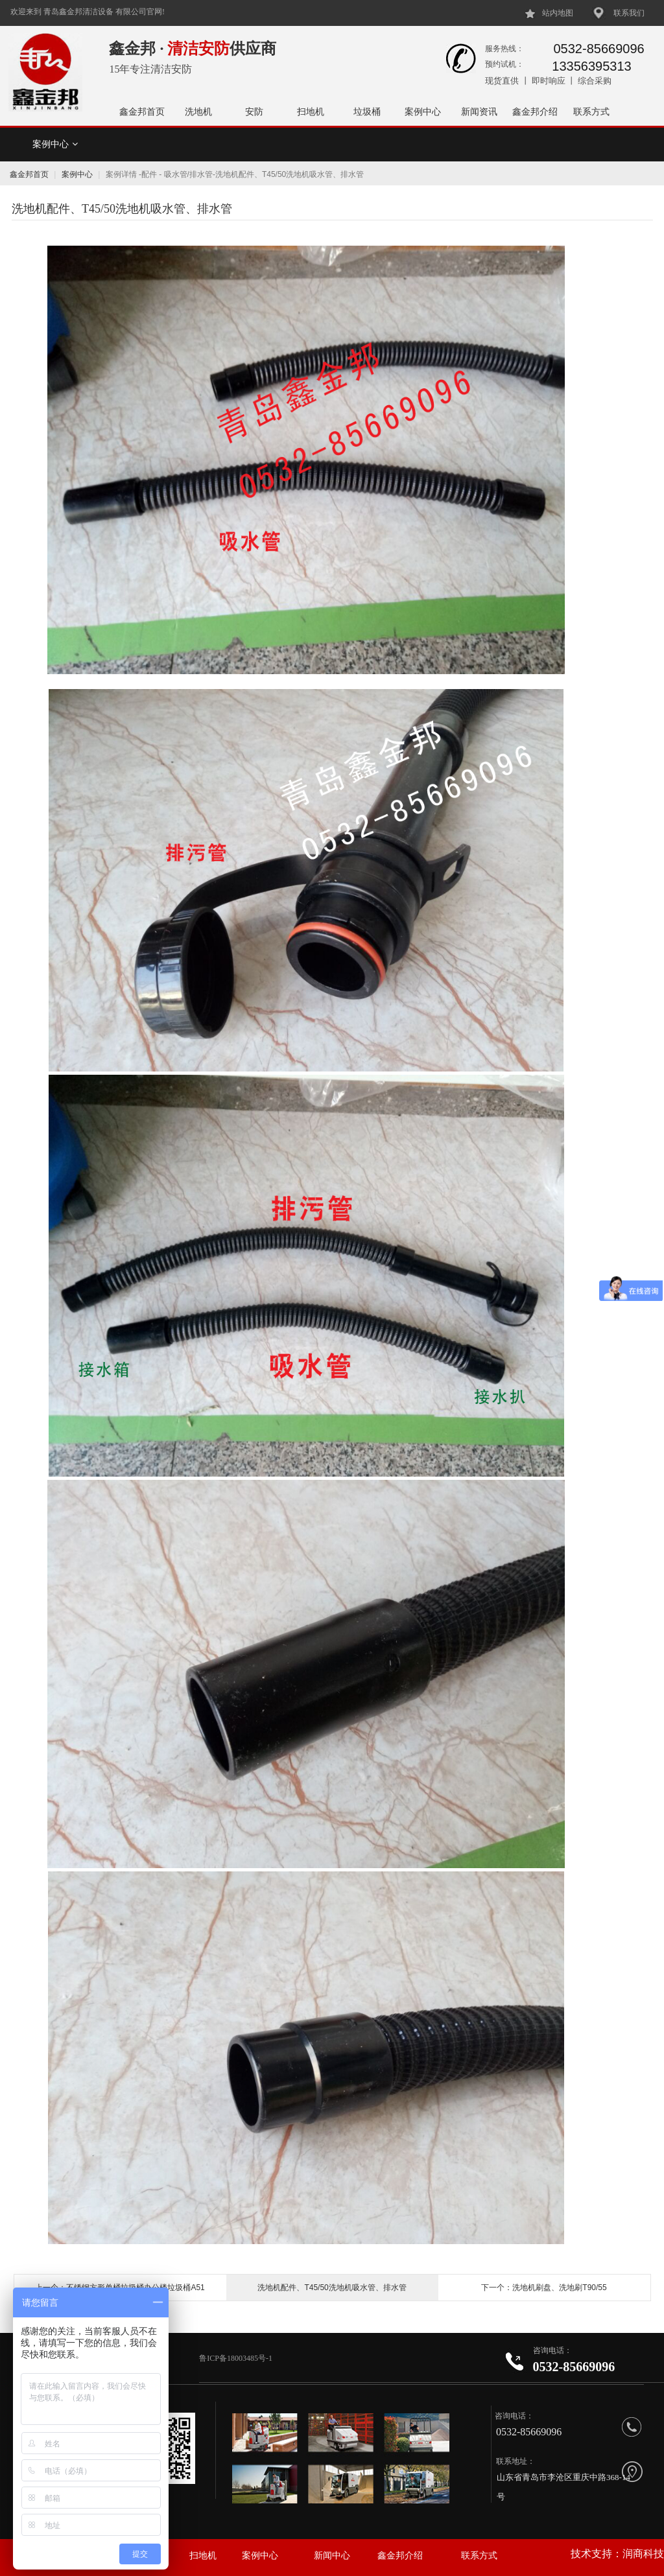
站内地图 (557, 13)
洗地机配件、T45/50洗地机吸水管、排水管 (331, 2287)
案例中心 (423, 111)
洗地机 (198, 111)
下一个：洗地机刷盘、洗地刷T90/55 (543, 2287)
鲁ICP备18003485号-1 (236, 2358)
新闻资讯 (479, 111)
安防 (254, 111)
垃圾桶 (367, 111)
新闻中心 (332, 2555)
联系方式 (591, 111)
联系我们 (629, 13)
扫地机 (310, 111)
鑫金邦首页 (142, 111)
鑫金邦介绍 (535, 111)
